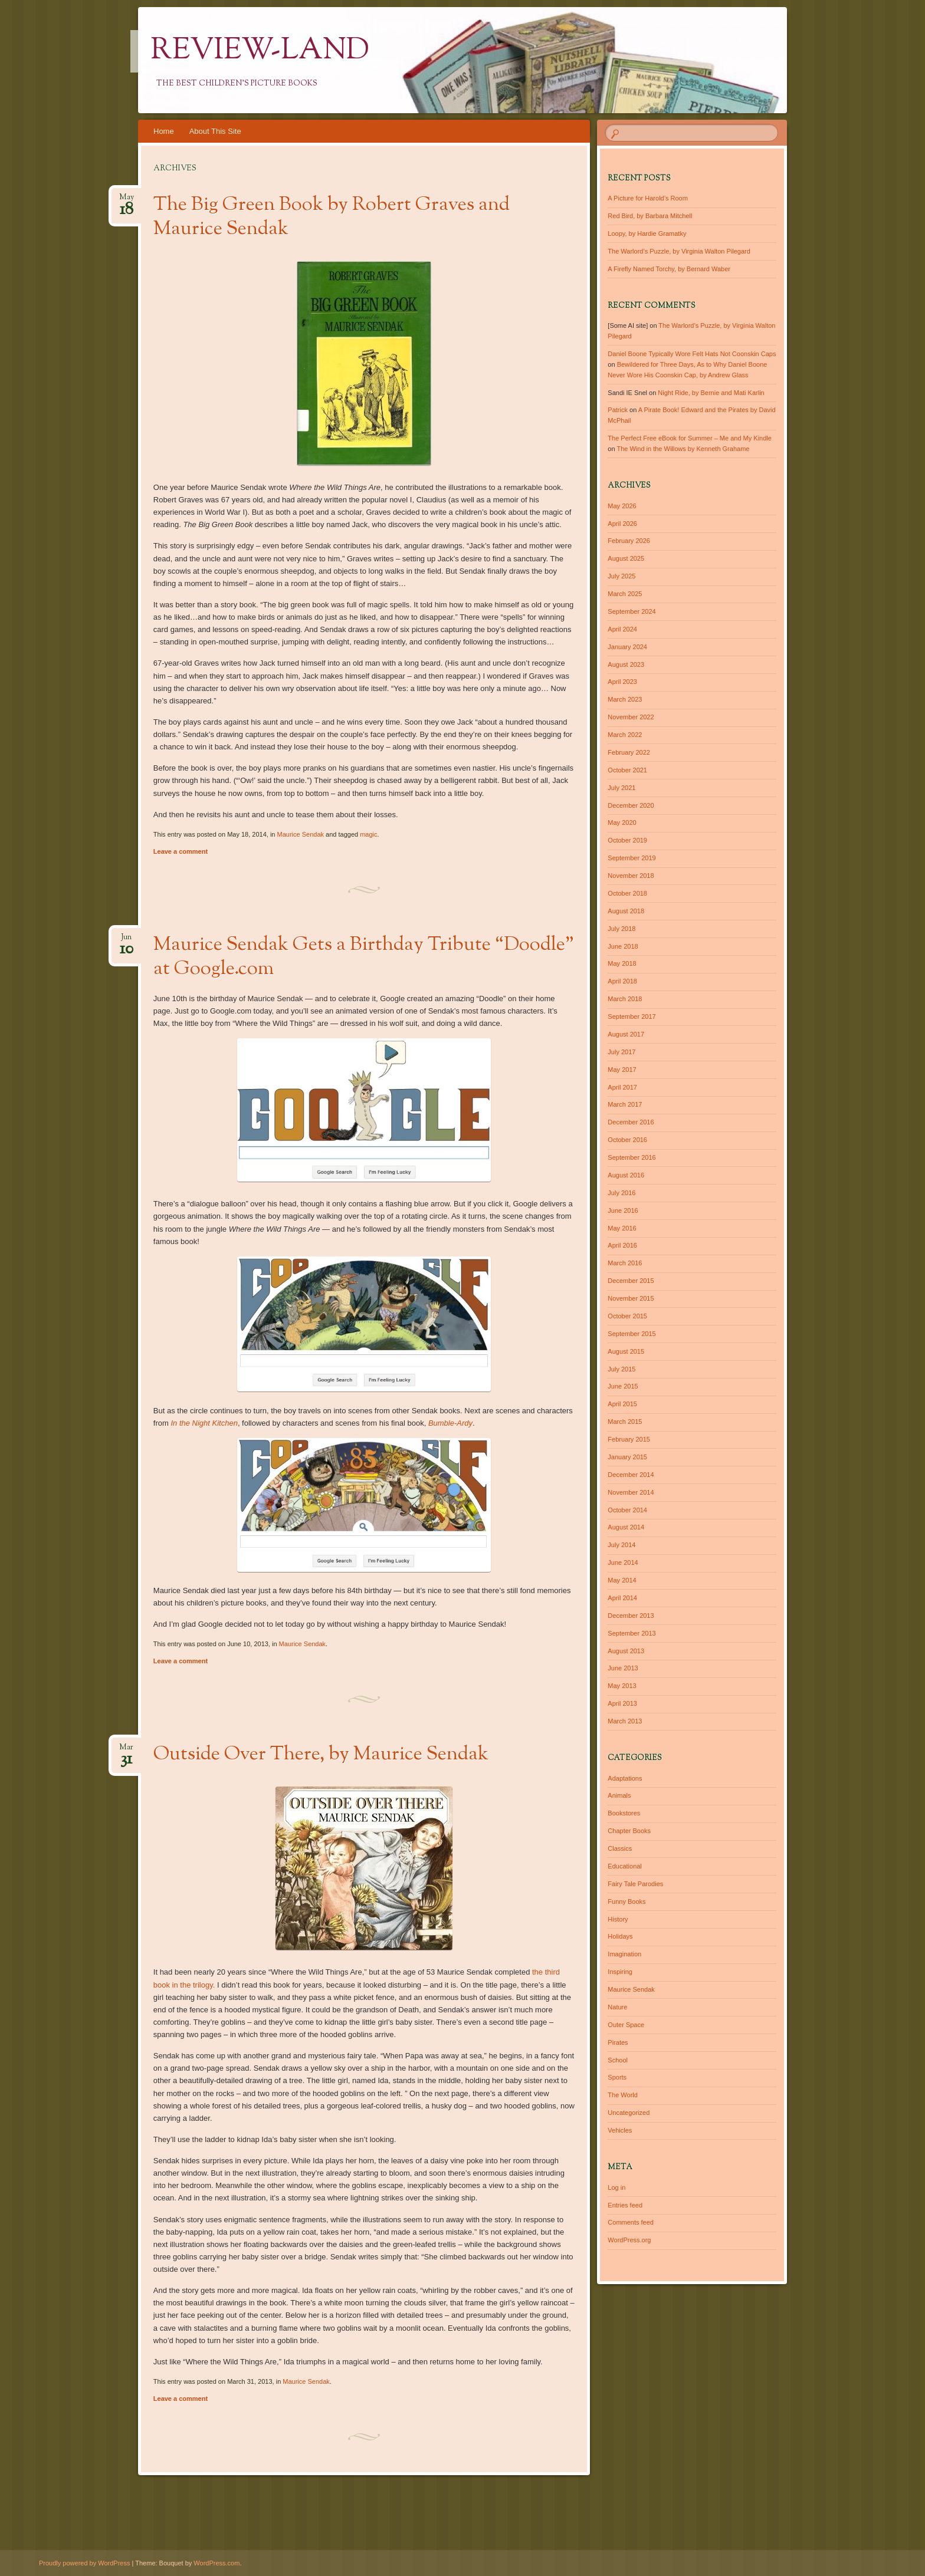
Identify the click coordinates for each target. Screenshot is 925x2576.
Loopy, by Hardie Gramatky (647, 233)
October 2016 (627, 1139)
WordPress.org (629, 2239)
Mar (126, 1750)
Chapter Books (629, 1830)
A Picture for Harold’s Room (648, 198)
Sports (617, 2077)
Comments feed (631, 2222)
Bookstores (624, 1813)
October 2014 (627, 1510)
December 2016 (631, 1122)
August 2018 (626, 910)
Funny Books (626, 1901)
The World (623, 2094)
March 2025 (625, 593)
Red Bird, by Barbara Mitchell (650, 215)
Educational (625, 1866)
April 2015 (622, 1403)
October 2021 (627, 770)
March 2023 (625, 699)
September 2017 (631, 1016)
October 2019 (627, 840)
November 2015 (631, 1298)
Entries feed (625, 2205)
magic (368, 834)
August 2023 (626, 664)
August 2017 (626, 1034)
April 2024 (622, 629)
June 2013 (623, 1668)
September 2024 (631, 611)
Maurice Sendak (300, 834)
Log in (616, 2187)
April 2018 (622, 981)
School (618, 2060)
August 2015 (626, 1351)
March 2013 (625, 1721)
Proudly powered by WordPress (84, 2563)
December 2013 (631, 1615)
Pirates (618, 2042)
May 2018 (622, 963)
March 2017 (625, 1104)
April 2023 (622, 681)
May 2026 (622, 505)
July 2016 (621, 1192)
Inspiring (620, 1971)
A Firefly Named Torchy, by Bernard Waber (669, 268)
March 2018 (625, 998)
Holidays (620, 1936)
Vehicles (620, 2130)
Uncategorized (629, 2112)
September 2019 (631, 857)
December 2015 (631, 1280)
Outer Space (626, 2024)
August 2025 (626, 558)
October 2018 (627, 893)
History (618, 1919)
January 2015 (627, 1456)
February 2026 (629, 540)
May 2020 (622, 822)
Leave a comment (180, 851)
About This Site (215, 131)
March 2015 (625, 1421)
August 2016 (626, 1175)
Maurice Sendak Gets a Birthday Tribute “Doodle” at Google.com (363, 957)
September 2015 (631, 1333)
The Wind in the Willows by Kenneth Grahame (682, 448)
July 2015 (621, 1369)
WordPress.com (216, 2563)
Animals (619, 1795)
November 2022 (631, 717)
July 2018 (621, 928)
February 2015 (629, 1439)
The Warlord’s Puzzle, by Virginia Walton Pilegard (679, 251)
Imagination (624, 1954)
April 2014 (622, 1597)
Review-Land (260, 51)
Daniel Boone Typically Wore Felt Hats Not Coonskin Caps (692, 353)
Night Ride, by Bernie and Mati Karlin (711, 392)
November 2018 (631, 875)
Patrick (618, 409)
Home (163, 131)
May (126, 200)
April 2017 (622, 1087)
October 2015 (627, 1316)
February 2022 (629, 752)
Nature (617, 2007)
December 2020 (631, 805)
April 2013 (622, 1703)
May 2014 (622, 1580)
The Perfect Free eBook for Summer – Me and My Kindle (690, 438)
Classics (620, 1848)
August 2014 (626, 1527)
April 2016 (622, 1245)
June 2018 (623, 946)
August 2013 (626, 1650)
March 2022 (625, 734)
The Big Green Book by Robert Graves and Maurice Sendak (331, 217)
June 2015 (623, 1386)
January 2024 (627, 646)
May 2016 (622, 1228)
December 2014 (631, 1474)
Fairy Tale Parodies (635, 1883)
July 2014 (621, 1544)
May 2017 (622, 1069)
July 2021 (621, 787)
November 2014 (631, 1492)
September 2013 (631, 1633)
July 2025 (621, 576)
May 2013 (622, 1685)
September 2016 (631, 1157)
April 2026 (622, 523)
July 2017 (621, 1051)
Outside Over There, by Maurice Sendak (320, 1755)
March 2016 (625, 1262)
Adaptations (625, 1778)
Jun (126, 940)
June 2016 (623, 1210)
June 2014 (623, 1562)
